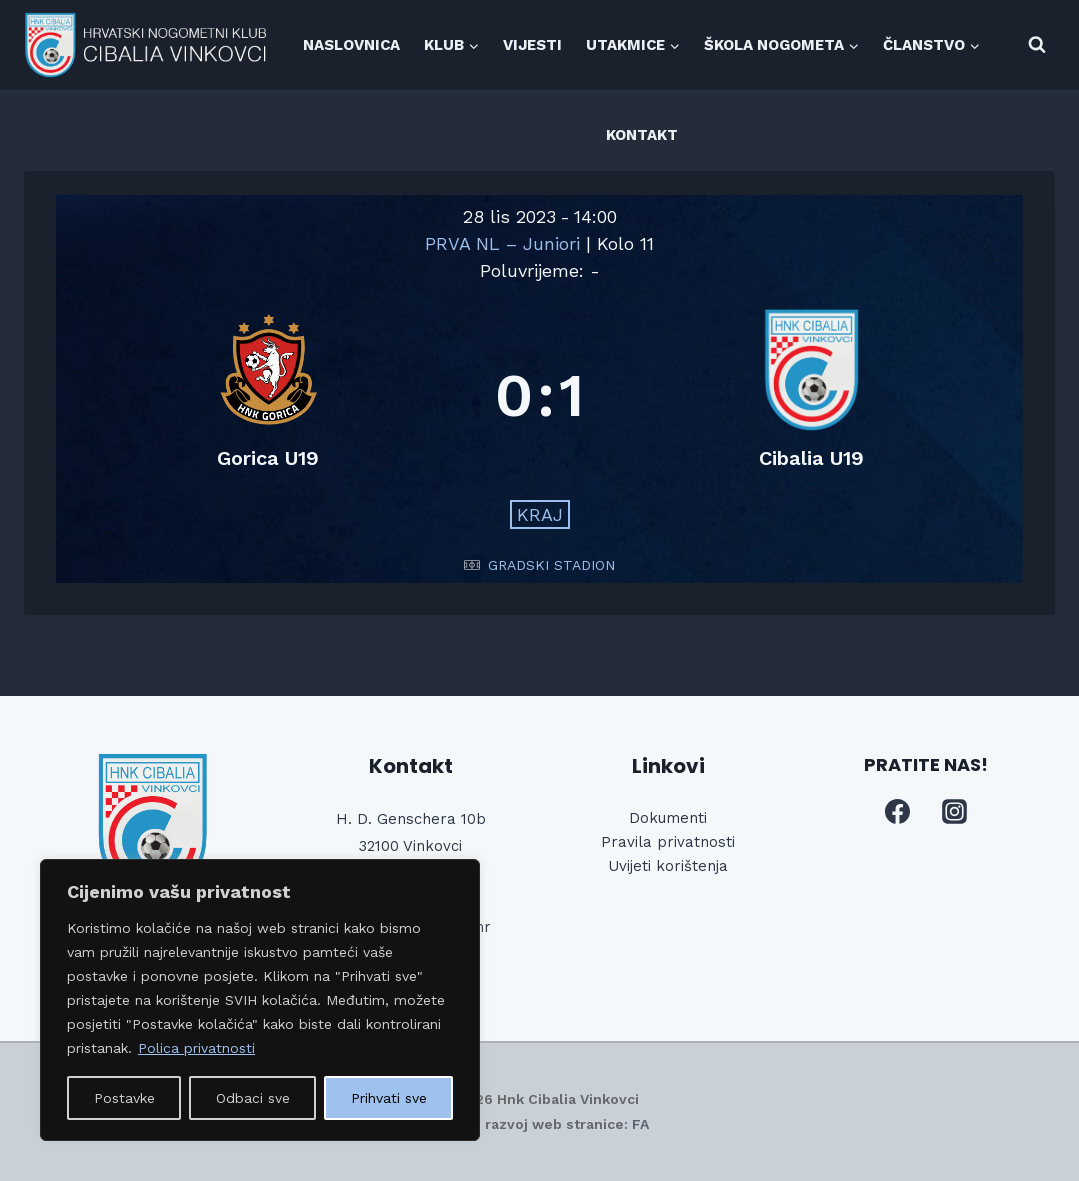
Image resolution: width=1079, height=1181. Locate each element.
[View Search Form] (1037, 45)
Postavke (124, 1098)
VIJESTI (532, 45)
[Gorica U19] (267, 395)
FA (640, 1124)
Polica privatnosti (196, 1048)
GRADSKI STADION (551, 565)
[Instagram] (955, 812)
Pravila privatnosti (668, 842)
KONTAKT (642, 135)
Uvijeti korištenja (668, 866)
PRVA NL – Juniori (505, 243)
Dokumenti (668, 818)
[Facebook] (897, 812)
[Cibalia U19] (811, 395)
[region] (260, 1000)
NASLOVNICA (351, 45)
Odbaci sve (253, 1098)
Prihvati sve (389, 1098)
